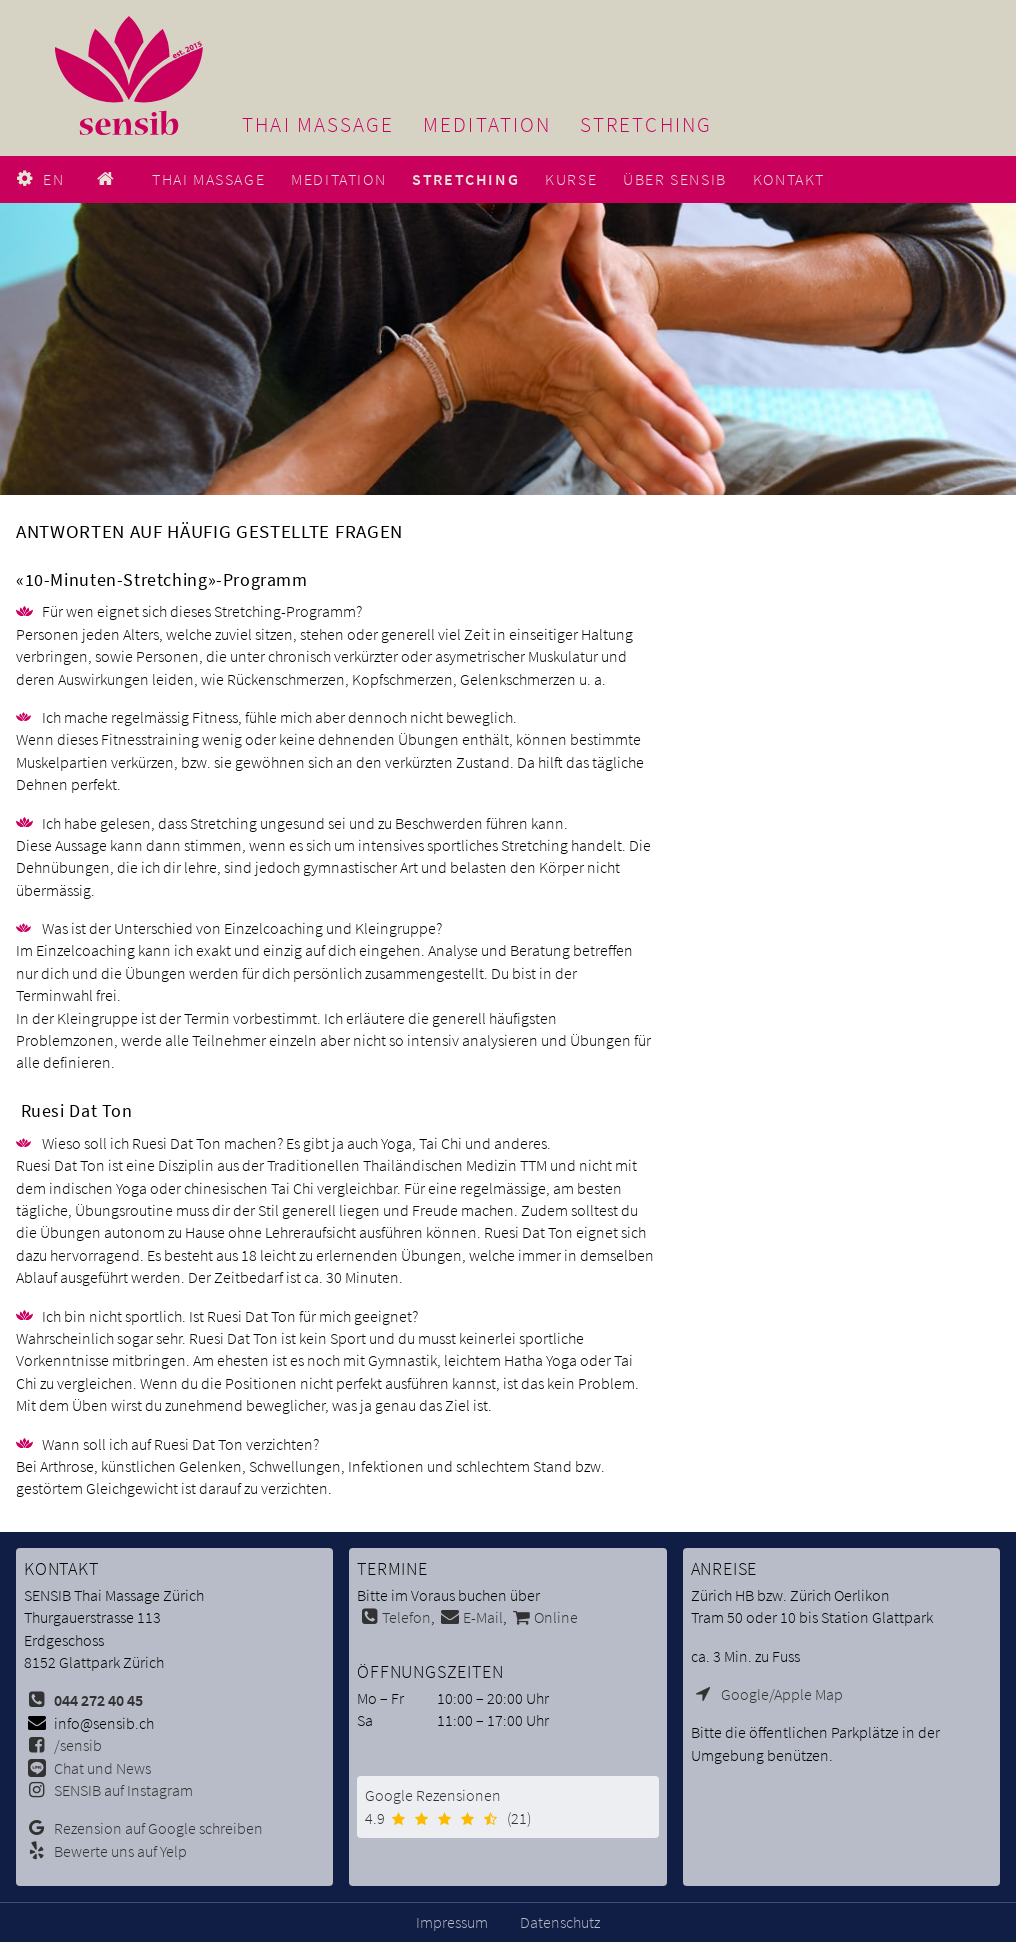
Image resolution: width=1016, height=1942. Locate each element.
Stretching (646, 125)
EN (53, 179)
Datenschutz (560, 1922)
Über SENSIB (675, 179)
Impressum (452, 1922)
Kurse (571, 179)
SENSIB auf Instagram (123, 1790)
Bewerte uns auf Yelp (120, 1851)
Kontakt (789, 179)
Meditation (487, 125)
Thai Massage (318, 125)
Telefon (406, 1617)
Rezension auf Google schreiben (158, 1828)
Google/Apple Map (782, 1694)
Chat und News (102, 1768)
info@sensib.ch (104, 1723)
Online (556, 1617)
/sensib (78, 1745)
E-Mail (483, 1617)
